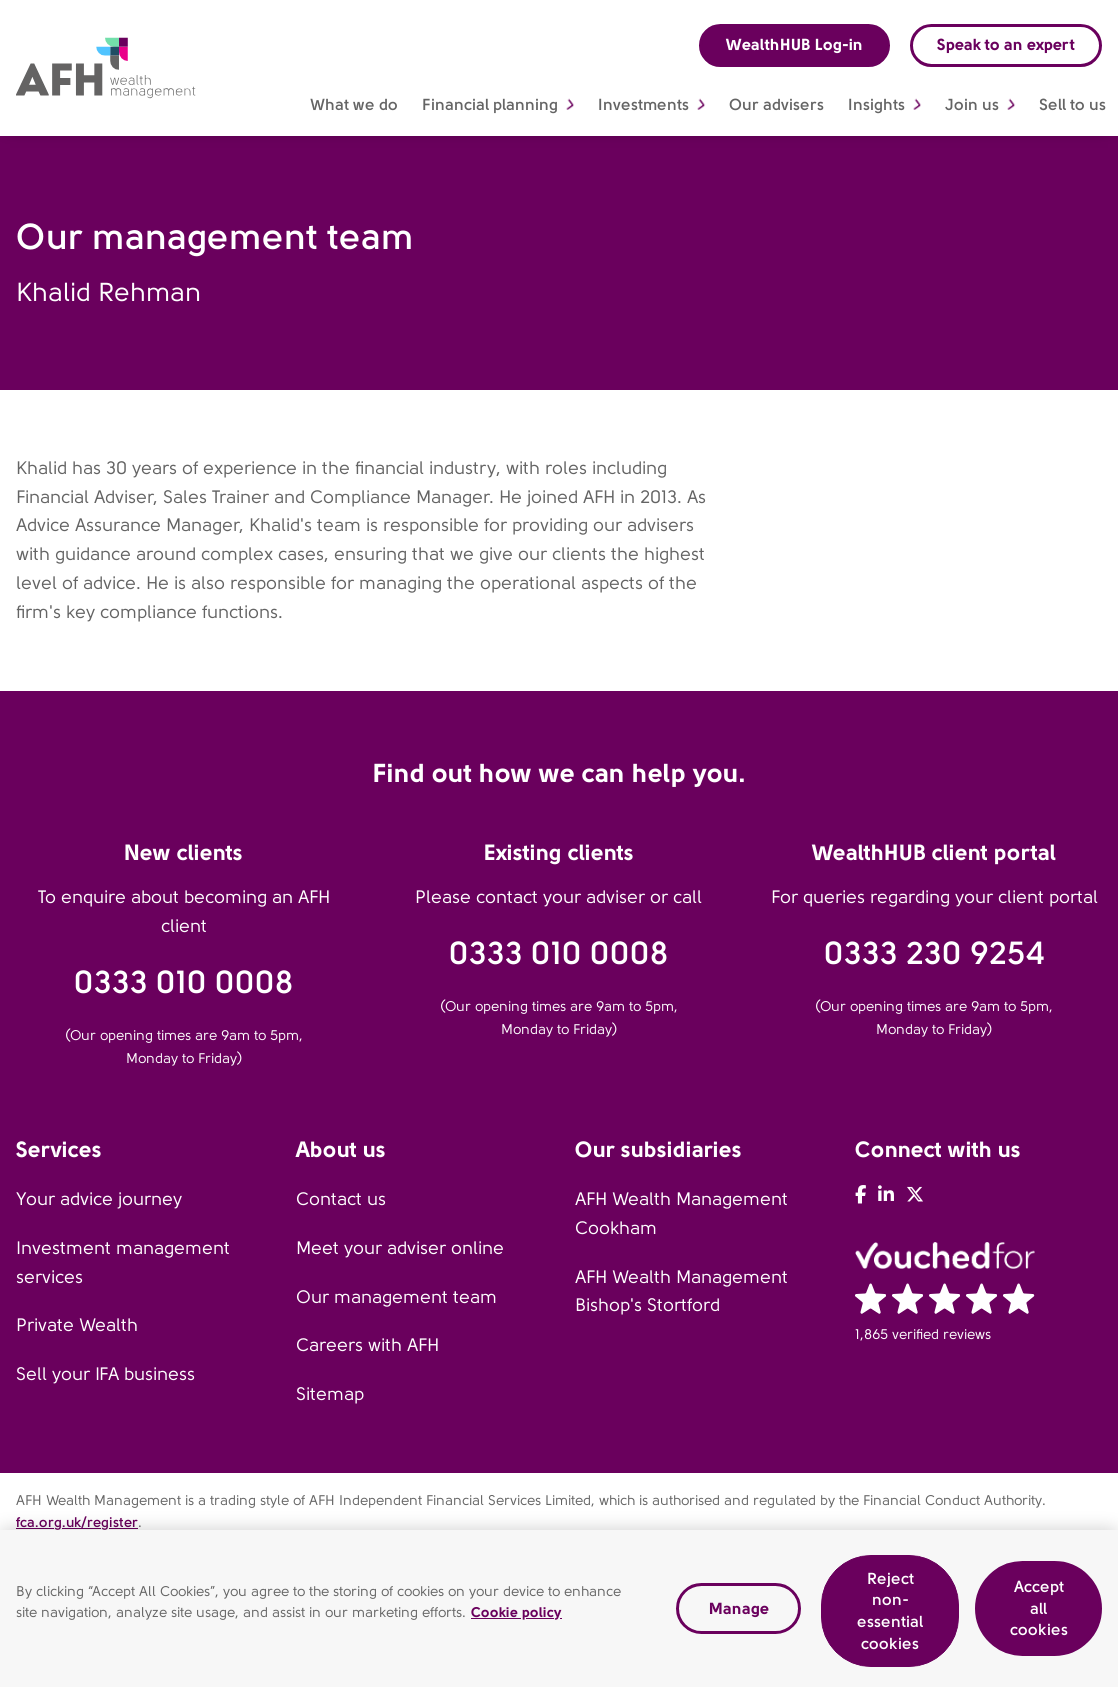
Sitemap (330, 1394)
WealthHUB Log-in (794, 44)
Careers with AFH (367, 1345)
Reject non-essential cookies (890, 1614)
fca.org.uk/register (77, 1522)
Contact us (341, 1199)
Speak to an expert (1006, 44)
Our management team (396, 1297)
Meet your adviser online (400, 1248)
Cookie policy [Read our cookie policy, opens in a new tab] (516, 1615)
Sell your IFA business (105, 1374)
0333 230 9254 (934, 953)
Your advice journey (99, 1199)
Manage (739, 1611)
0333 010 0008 (184, 982)
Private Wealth (77, 1325)
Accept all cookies (1039, 1612)
